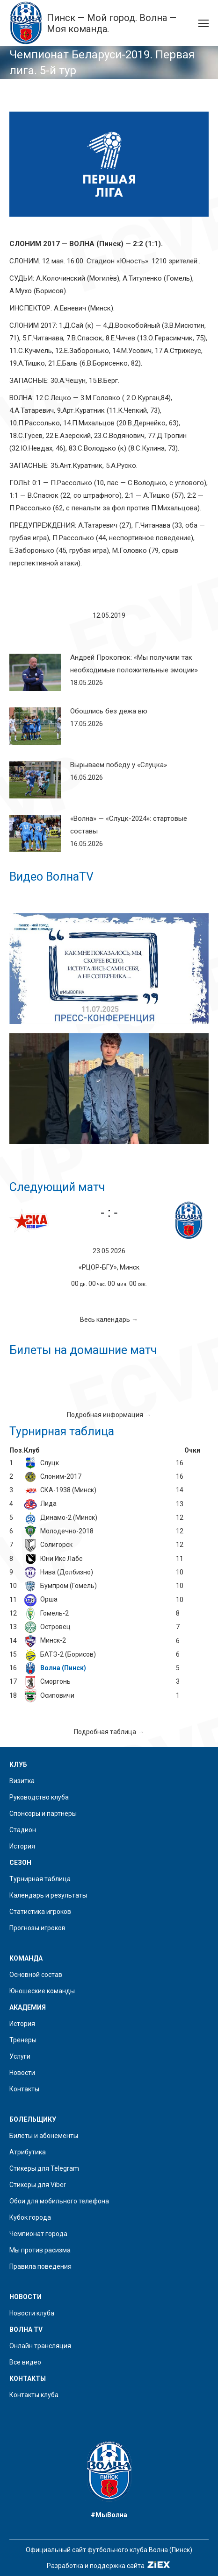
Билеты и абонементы (43, 2135)
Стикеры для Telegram (44, 2168)
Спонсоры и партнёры (43, 1813)
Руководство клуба (39, 1797)
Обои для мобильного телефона (59, 2201)
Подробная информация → (109, 1415)
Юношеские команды (42, 1991)
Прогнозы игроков (37, 1928)
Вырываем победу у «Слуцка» (118, 765)
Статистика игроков (40, 1911)
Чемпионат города (38, 2233)
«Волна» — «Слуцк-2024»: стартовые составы (128, 824)
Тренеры (22, 2040)
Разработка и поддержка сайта (109, 2565)
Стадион (22, 1830)
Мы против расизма (40, 2250)
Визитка (22, 1781)
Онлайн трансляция (40, 2346)
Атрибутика (27, 2152)
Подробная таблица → (109, 1732)
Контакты (24, 2089)
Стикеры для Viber (37, 2184)
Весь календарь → (109, 1319)
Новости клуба (31, 2313)
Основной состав (35, 1974)
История (22, 1846)
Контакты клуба (33, 2395)
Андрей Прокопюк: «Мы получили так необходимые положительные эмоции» (134, 663)
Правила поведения (40, 2266)
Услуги (19, 2056)
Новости (22, 2072)
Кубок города (30, 2217)
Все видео (25, 2362)
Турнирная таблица (40, 1879)
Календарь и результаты (48, 1895)
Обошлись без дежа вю (108, 711)
